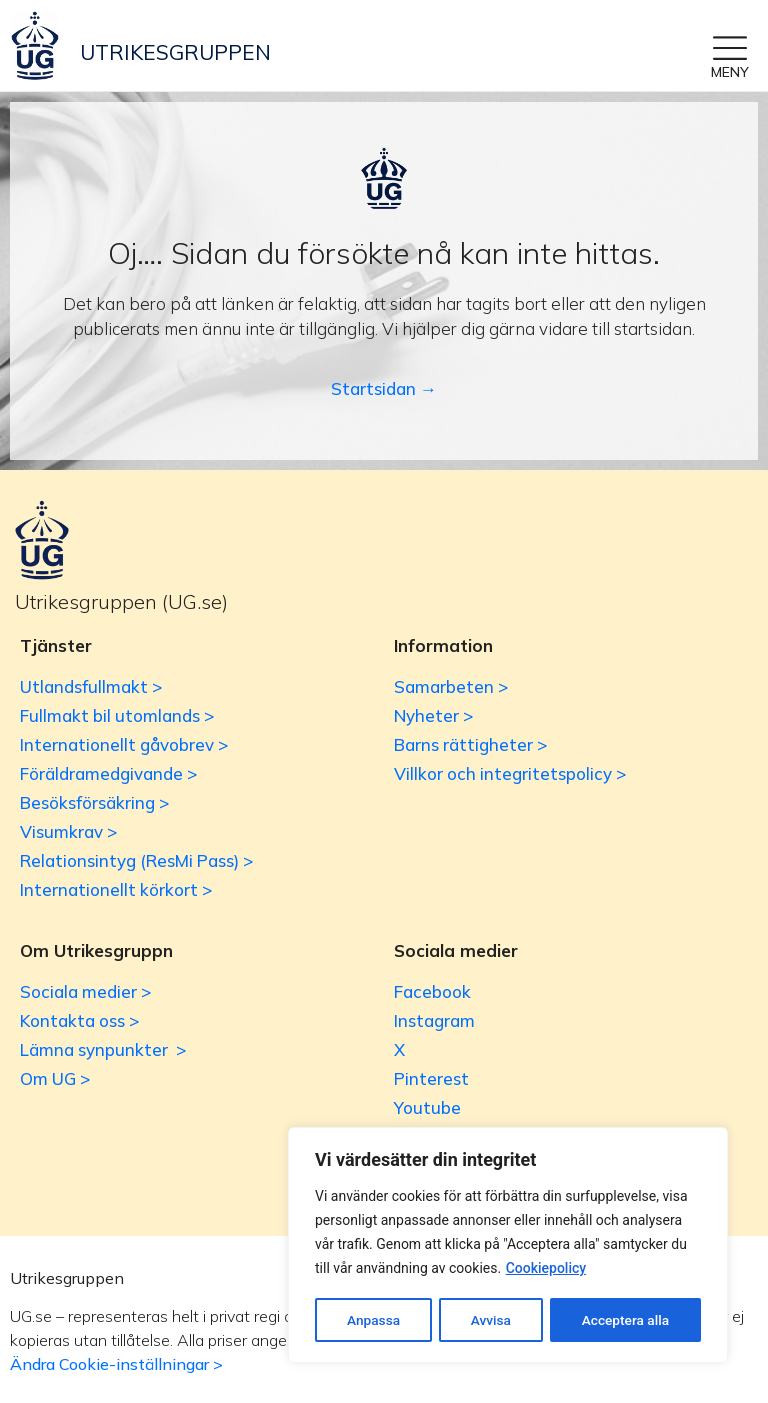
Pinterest (431, 1078)
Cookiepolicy (546, 1270)
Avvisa (490, 1320)
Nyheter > (433, 715)
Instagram (434, 1020)
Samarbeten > (451, 686)
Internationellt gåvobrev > (124, 744)
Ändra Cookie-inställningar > (116, 1364)
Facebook (432, 991)
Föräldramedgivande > (108, 773)
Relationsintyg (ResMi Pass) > (136, 860)
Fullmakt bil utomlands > (117, 715)
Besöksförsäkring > (94, 802)
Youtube (427, 1107)
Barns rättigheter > (470, 744)
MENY (730, 72)
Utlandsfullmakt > (91, 686)
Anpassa (373, 1320)
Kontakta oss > (79, 1020)
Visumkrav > (68, 831)
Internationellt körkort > (116, 889)
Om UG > (55, 1078)
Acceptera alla (625, 1320)
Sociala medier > (85, 991)
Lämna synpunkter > (103, 1049)
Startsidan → (384, 388)
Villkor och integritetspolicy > (510, 773)
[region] (508, 1246)
